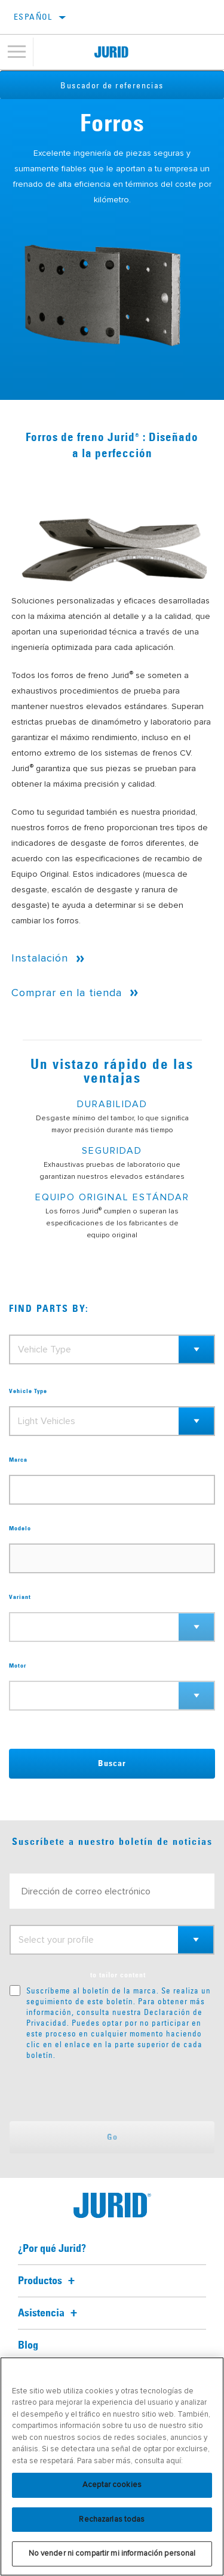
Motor (17, 1666)
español (33, 16)
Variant (20, 1597)
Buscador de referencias (111, 85)
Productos (48, 2281)
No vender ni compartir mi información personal (112, 2553)
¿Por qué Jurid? (52, 2249)
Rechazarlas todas (112, 2519)
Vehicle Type (28, 1391)
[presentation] (109, 2090)
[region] (112, 2466)
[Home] (111, 52)
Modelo (20, 1529)
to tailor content (118, 1975)
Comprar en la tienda (66, 992)
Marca (18, 1460)
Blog (28, 2345)
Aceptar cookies (112, 2484)
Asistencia (49, 2313)
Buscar (112, 1764)
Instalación (39, 958)
